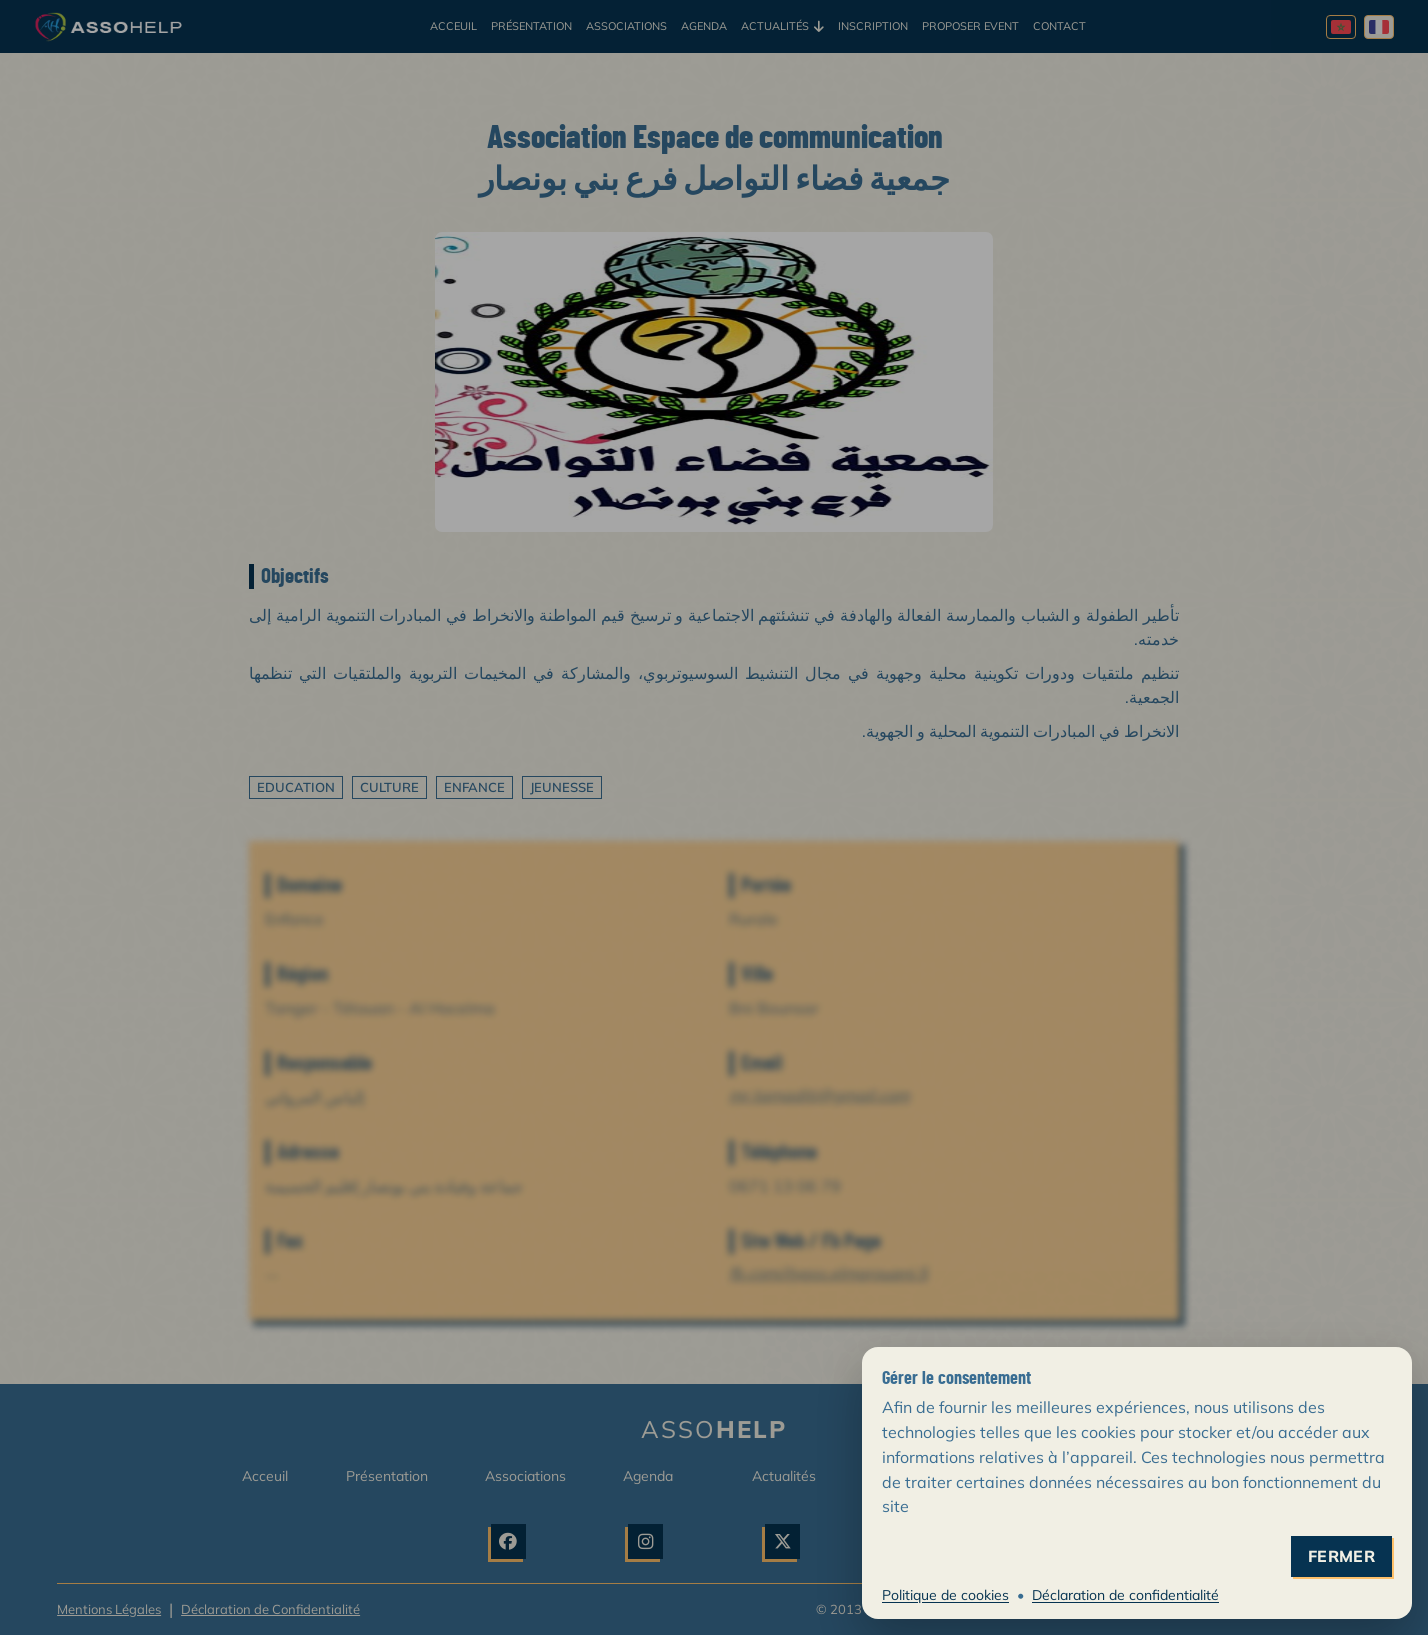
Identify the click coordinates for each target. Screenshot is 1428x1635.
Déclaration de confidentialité (1125, 1595)
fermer (1341, 1556)
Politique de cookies (945, 1595)
